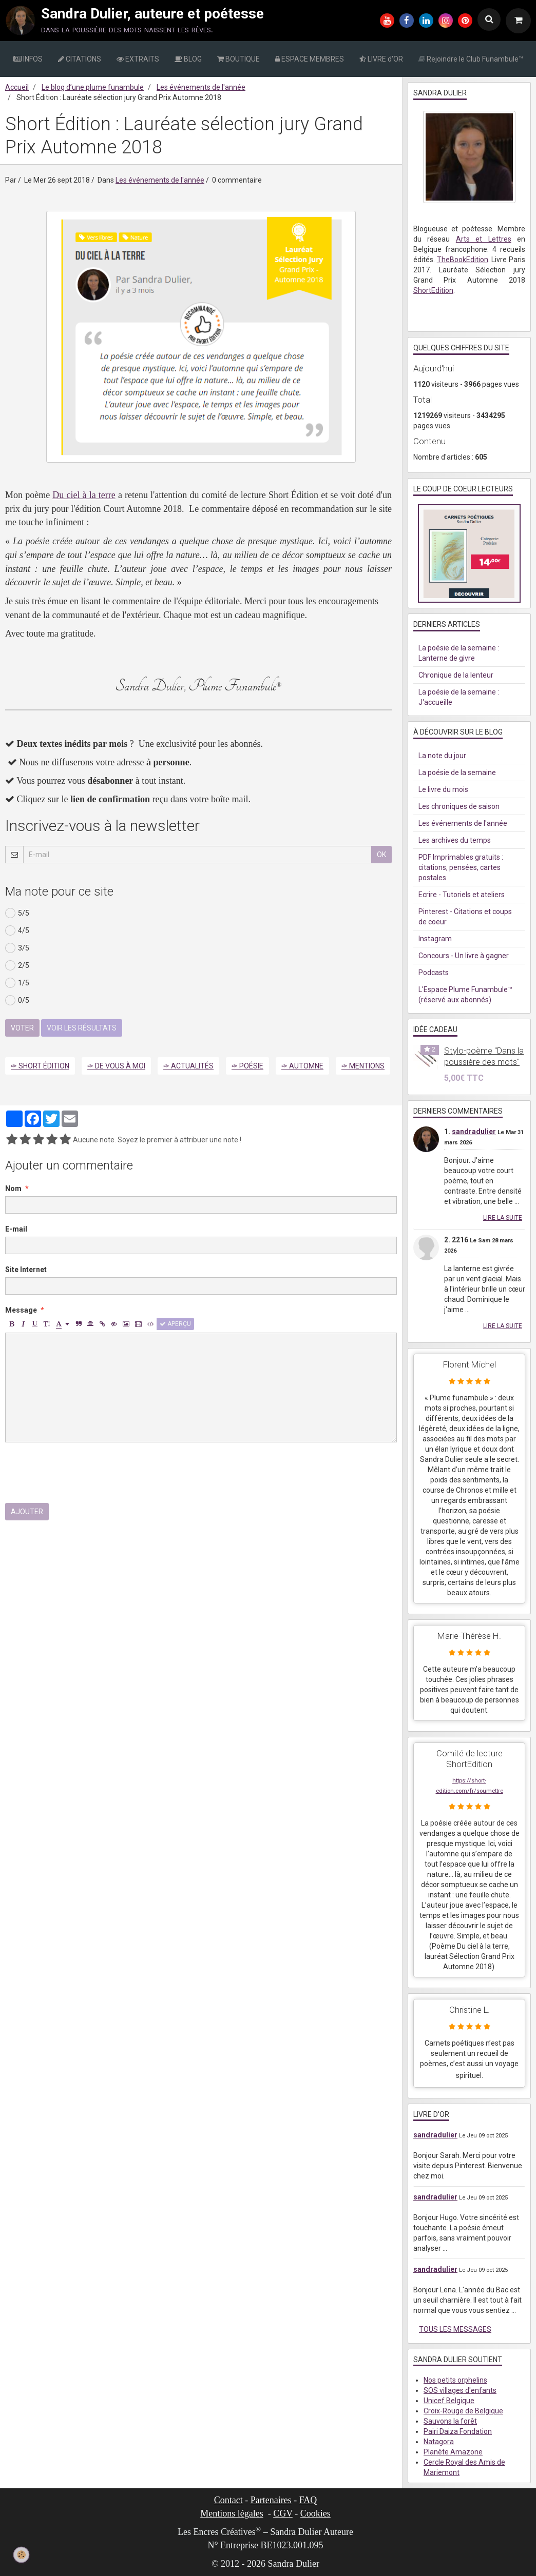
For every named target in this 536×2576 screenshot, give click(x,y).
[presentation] (83, 1473)
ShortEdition (433, 290)
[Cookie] (21, 2554)
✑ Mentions (363, 1066)
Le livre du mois (443, 789)
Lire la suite (502, 1217)
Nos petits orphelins (455, 2380)
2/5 (17, 965)
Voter (22, 1028)
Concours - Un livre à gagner (463, 956)
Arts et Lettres (483, 239)
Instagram (435, 939)
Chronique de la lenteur (455, 675)
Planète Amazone (453, 2452)
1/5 (17, 983)
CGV (283, 2513)
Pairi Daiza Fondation (458, 2431)
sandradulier (474, 1131)
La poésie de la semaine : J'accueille (458, 697)
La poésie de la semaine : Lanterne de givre (458, 653)
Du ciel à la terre (83, 495)
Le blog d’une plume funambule (93, 87)
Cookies (315, 2513)
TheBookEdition (462, 259)
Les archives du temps (454, 840)
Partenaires (271, 2500)
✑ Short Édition (40, 1066)
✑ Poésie (247, 1066)
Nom (13, 1188)
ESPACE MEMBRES (309, 59)
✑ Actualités (188, 1066)
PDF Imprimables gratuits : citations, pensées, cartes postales (460, 867)
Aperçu (175, 1323)
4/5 (17, 930)
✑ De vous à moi (116, 1066)
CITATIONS (79, 59)
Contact (228, 2500)
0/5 (17, 1000)
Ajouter (27, 1512)
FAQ (308, 2500)
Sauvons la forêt (450, 2421)
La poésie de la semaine (457, 772)
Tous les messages (455, 2329)
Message (21, 1310)
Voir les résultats (82, 1028)
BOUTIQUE (238, 59)
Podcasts (433, 972)
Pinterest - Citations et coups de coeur (465, 916)
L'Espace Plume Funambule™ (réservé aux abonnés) (465, 994)
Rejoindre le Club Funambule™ (470, 59)
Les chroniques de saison (459, 806)
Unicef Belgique (449, 2400)
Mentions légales (231, 2513)
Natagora (439, 2442)
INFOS (28, 59)
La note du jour (442, 755)
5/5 (17, 913)
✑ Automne (302, 1066)
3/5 (17, 948)
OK (381, 854)
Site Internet (26, 1269)
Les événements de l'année (201, 87)
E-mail (16, 1229)
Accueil (17, 87)
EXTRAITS (138, 59)
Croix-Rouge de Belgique (463, 2411)
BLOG (188, 59)
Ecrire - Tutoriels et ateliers (461, 894)
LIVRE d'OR (381, 59)
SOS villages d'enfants (460, 2390)
